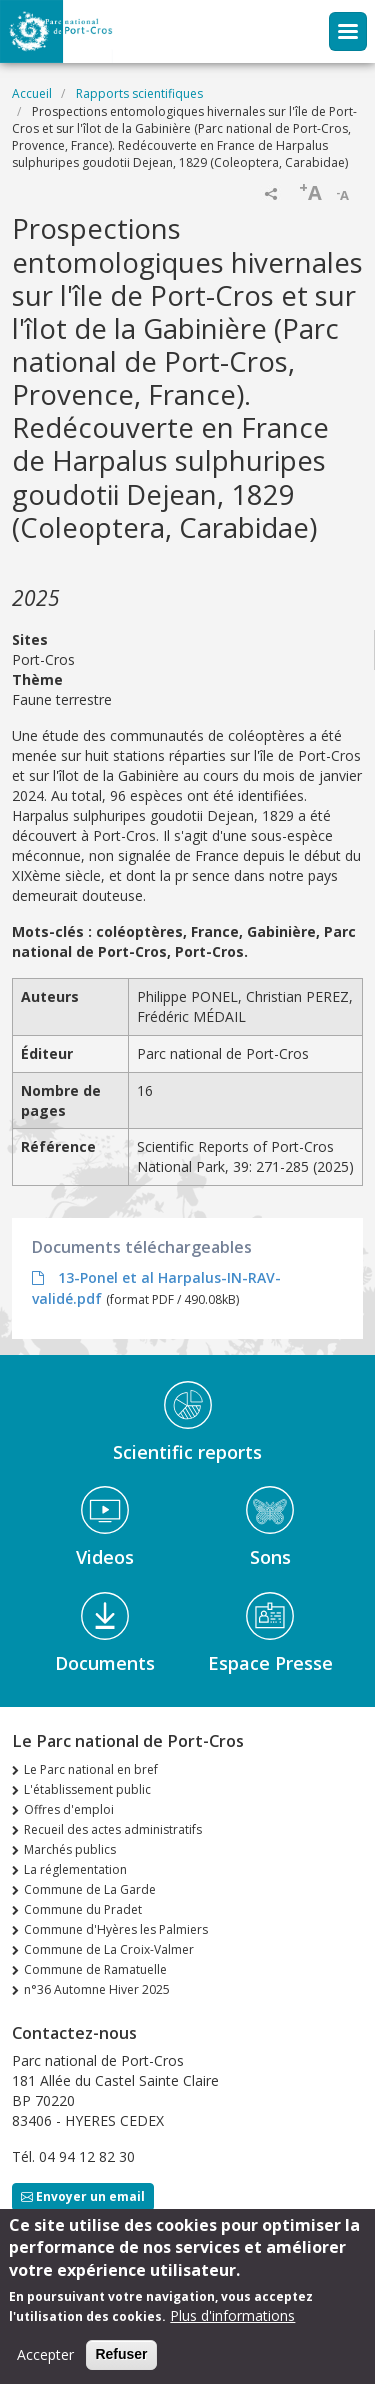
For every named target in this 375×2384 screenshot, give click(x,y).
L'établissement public (87, 1789)
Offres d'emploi (69, 1809)
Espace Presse (270, 1663)
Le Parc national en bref (91, 1769)
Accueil (32, 93)
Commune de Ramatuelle (95, 1969)
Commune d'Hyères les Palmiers (116, 1929)
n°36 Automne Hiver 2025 (97, 1989)
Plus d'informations (232, 2315)
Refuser (121, 2354)
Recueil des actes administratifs (113, 1829)
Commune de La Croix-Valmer (109, 1949)
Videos (105, 1557)
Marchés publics (70, 1849)
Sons (270, 1557)
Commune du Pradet (83, 1909)
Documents (105, 1663)
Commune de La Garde (90, 1889)
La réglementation (75, 1869)
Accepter (45, 2354)
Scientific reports (187, 1452)
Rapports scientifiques (139, 93)
